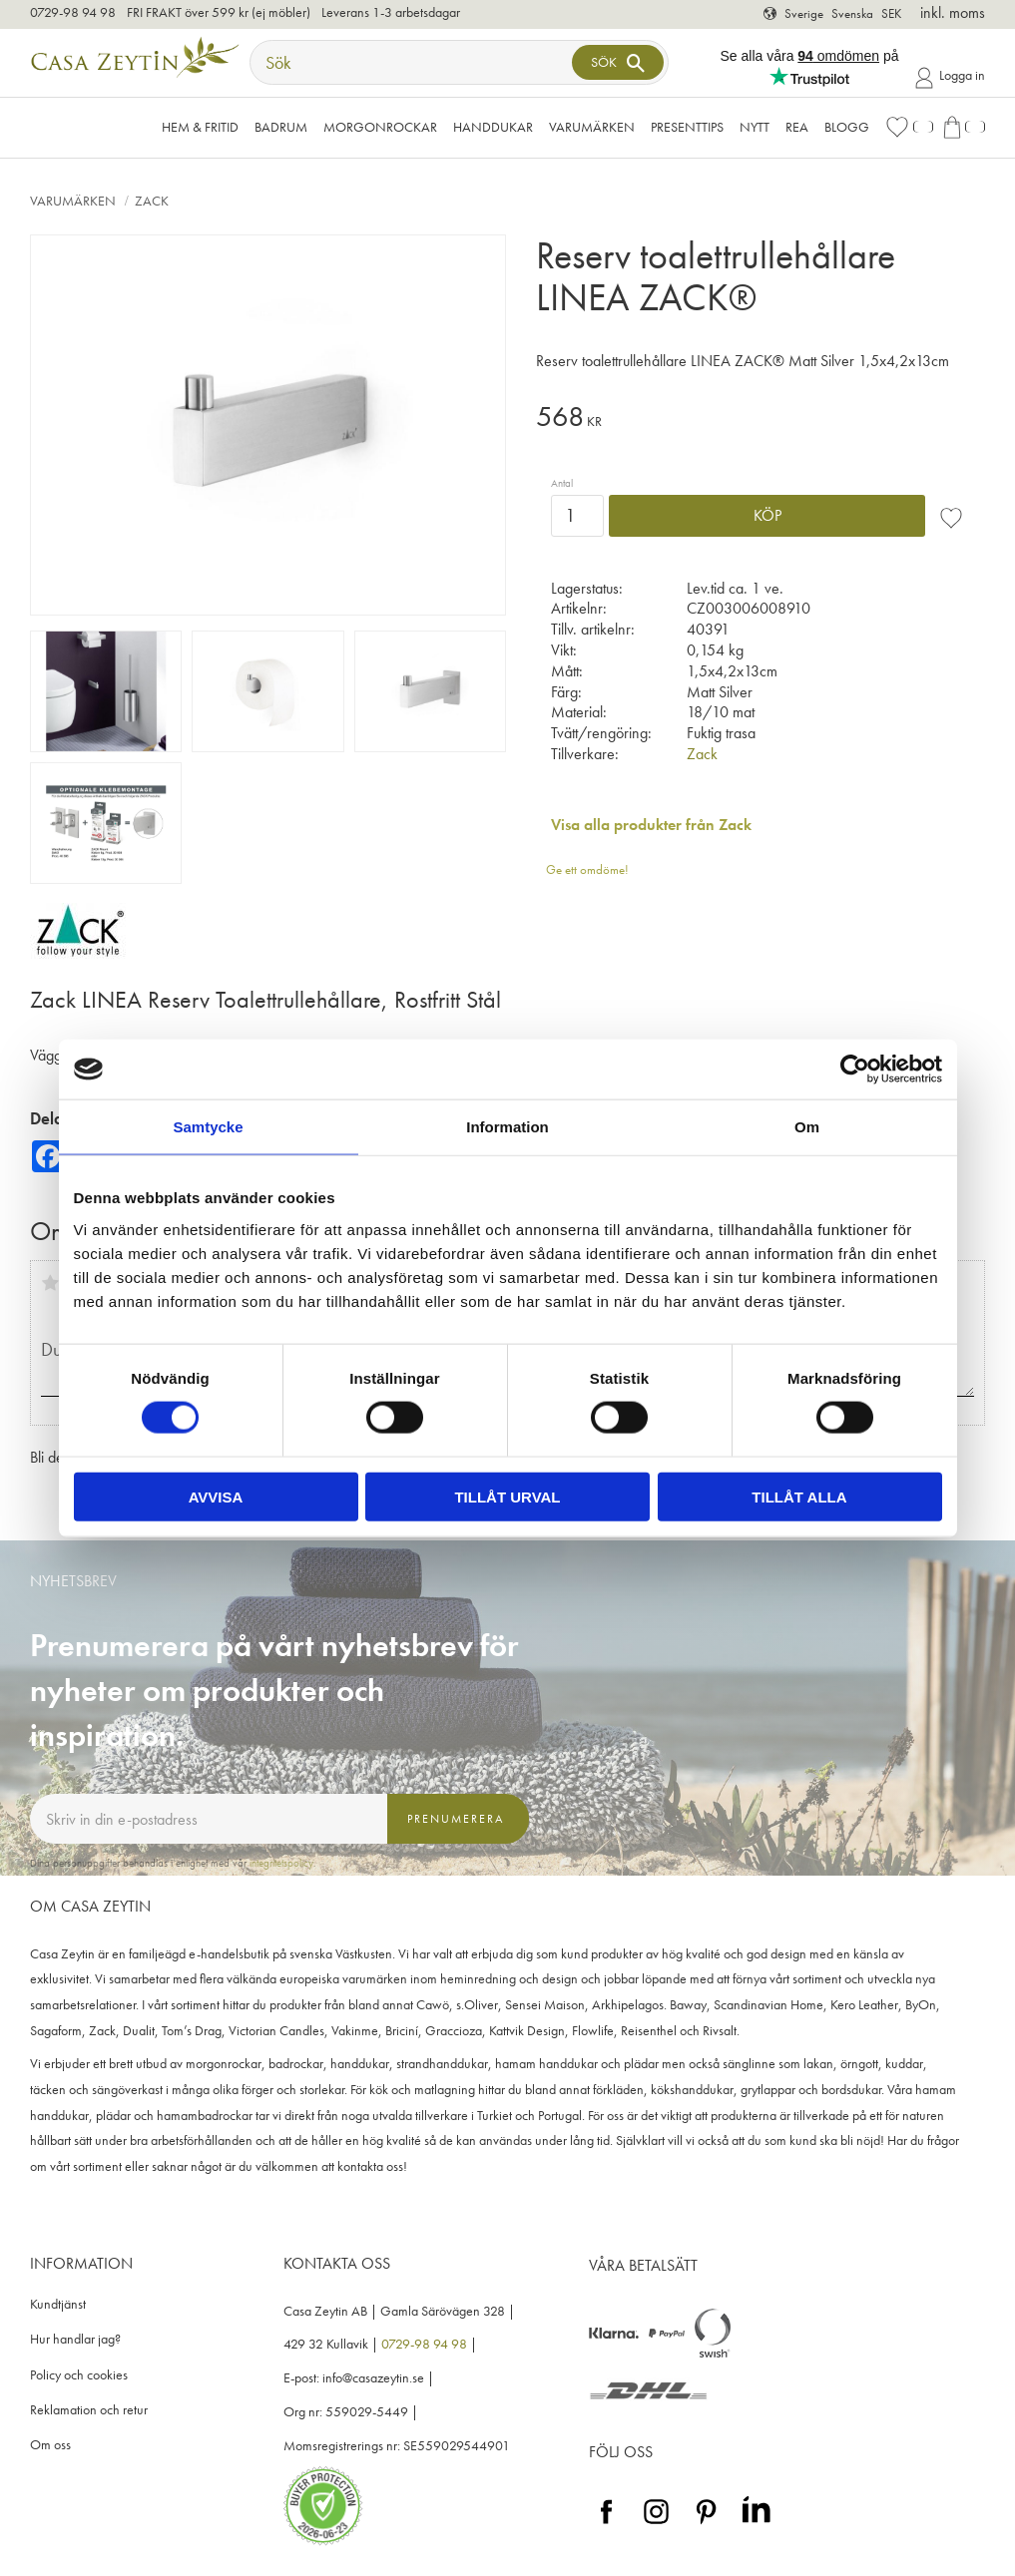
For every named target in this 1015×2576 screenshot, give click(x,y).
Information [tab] (507, 1126)
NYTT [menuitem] (754, 127)
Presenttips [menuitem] (687, 127)
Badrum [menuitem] (280, 127)
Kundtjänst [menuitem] (58, 2304)
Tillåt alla (799, 1496)
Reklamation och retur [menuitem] (89, 2409)
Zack (702, 753)
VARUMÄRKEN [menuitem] (592, 127)
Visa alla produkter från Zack (651, 824)
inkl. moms (952, 12)
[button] (909, 127)
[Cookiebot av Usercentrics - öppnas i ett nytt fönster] (854, 1069)
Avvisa (216, 1496)
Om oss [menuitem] (50, 2444)
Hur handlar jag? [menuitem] (75, 2339)
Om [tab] (806, 1126)
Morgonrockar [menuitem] (380, 127)
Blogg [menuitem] (846, 127)
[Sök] (618, 62)
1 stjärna (50, 1283)
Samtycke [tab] (208, 1126)
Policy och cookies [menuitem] (79, 2374)
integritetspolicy (281, 1863)
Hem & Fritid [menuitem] (200, 127)
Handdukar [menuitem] (493, 127)
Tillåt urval (507, 1496)
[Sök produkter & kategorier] (413, 62)
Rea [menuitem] (796, 127)
